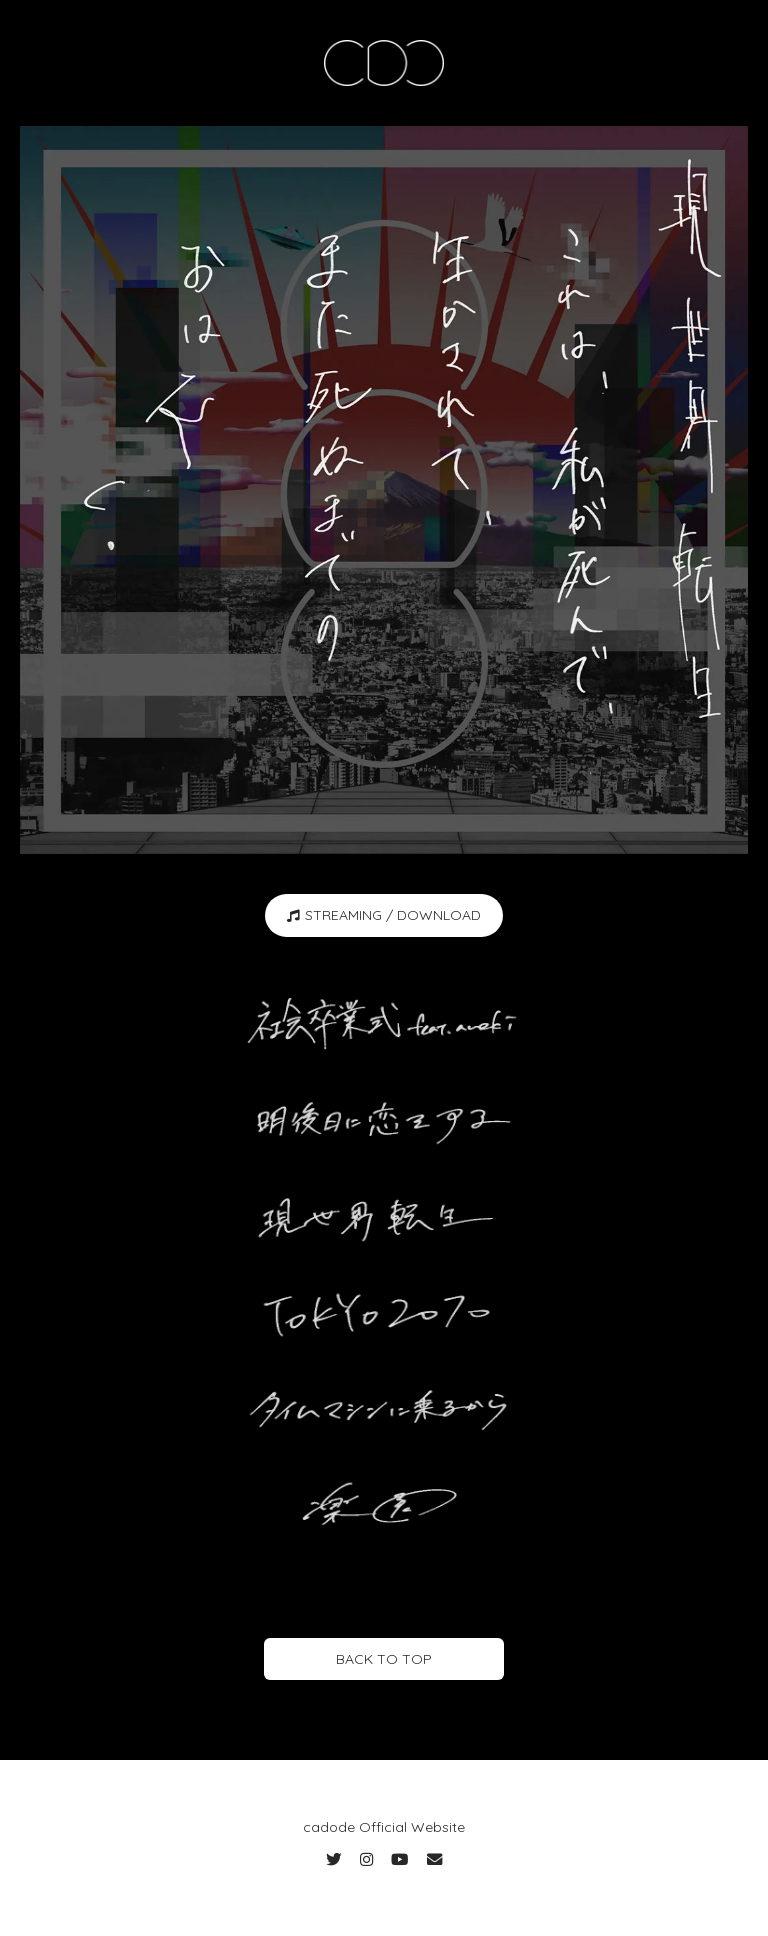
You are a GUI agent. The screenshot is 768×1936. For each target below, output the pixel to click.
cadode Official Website (384, 1827)
